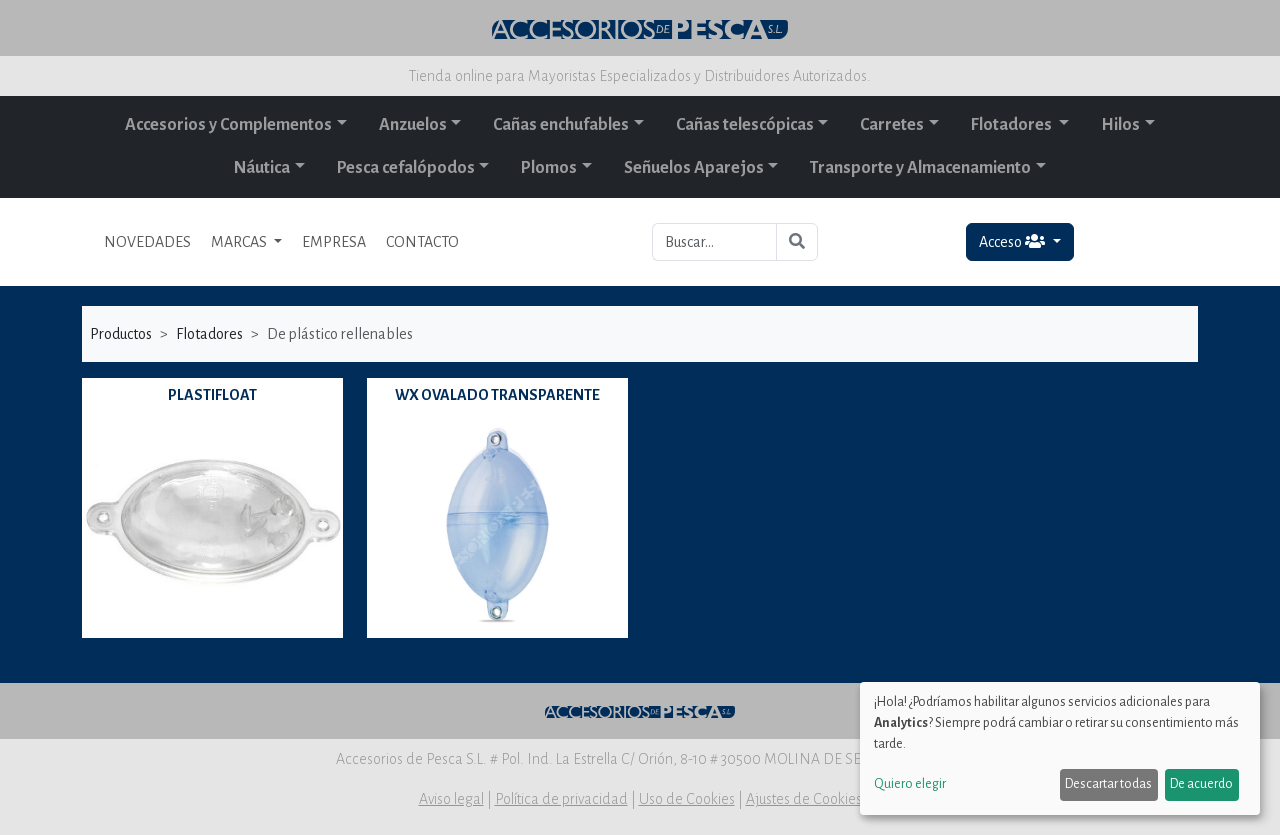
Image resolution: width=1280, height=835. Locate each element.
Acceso (1013, 241)
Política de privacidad (561, 799)
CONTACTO (422, 242)
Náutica (262, 168)
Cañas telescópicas (745, 125)
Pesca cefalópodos (406, 168)
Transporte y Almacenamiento (920, 168)
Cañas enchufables (561, 125)
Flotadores (1013, 125)
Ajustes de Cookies (804, 799)
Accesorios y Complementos (228, 125)
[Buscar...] (714, 242)
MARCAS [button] (240, 242)
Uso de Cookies (687, 799)
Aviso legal (451, 799)
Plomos (549, 168)
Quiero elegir (910, 784)
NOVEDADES (147, 242)
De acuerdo (1201, 784)
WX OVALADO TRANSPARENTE (497, 395)
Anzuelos (413, 125)
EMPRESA (334, 242)
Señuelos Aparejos (694, 168)
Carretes (892, 125)
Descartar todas (1108, 784)
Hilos (1120, 125)
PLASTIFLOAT (212, 395)
